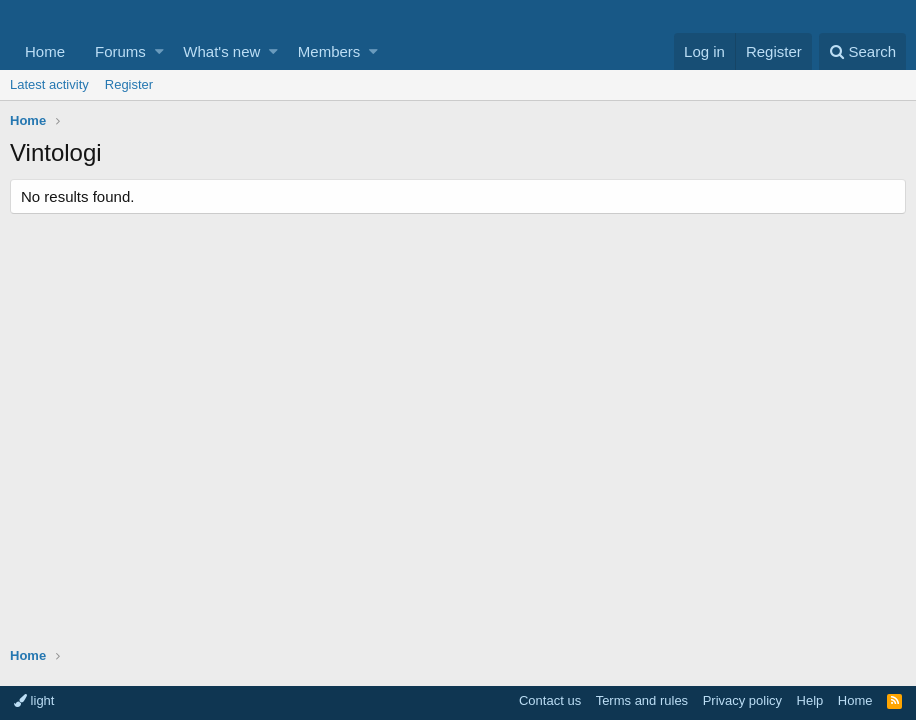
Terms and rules (642, 700)
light (34, 700)
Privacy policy (742, 700)
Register (129, 84)
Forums (120, 51)
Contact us (550, 700)
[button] (159, 51)
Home (45, 51)
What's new (221, 51)
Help (810, 700)
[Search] (862, 51)
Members (329, 51)
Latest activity (49, 84)
